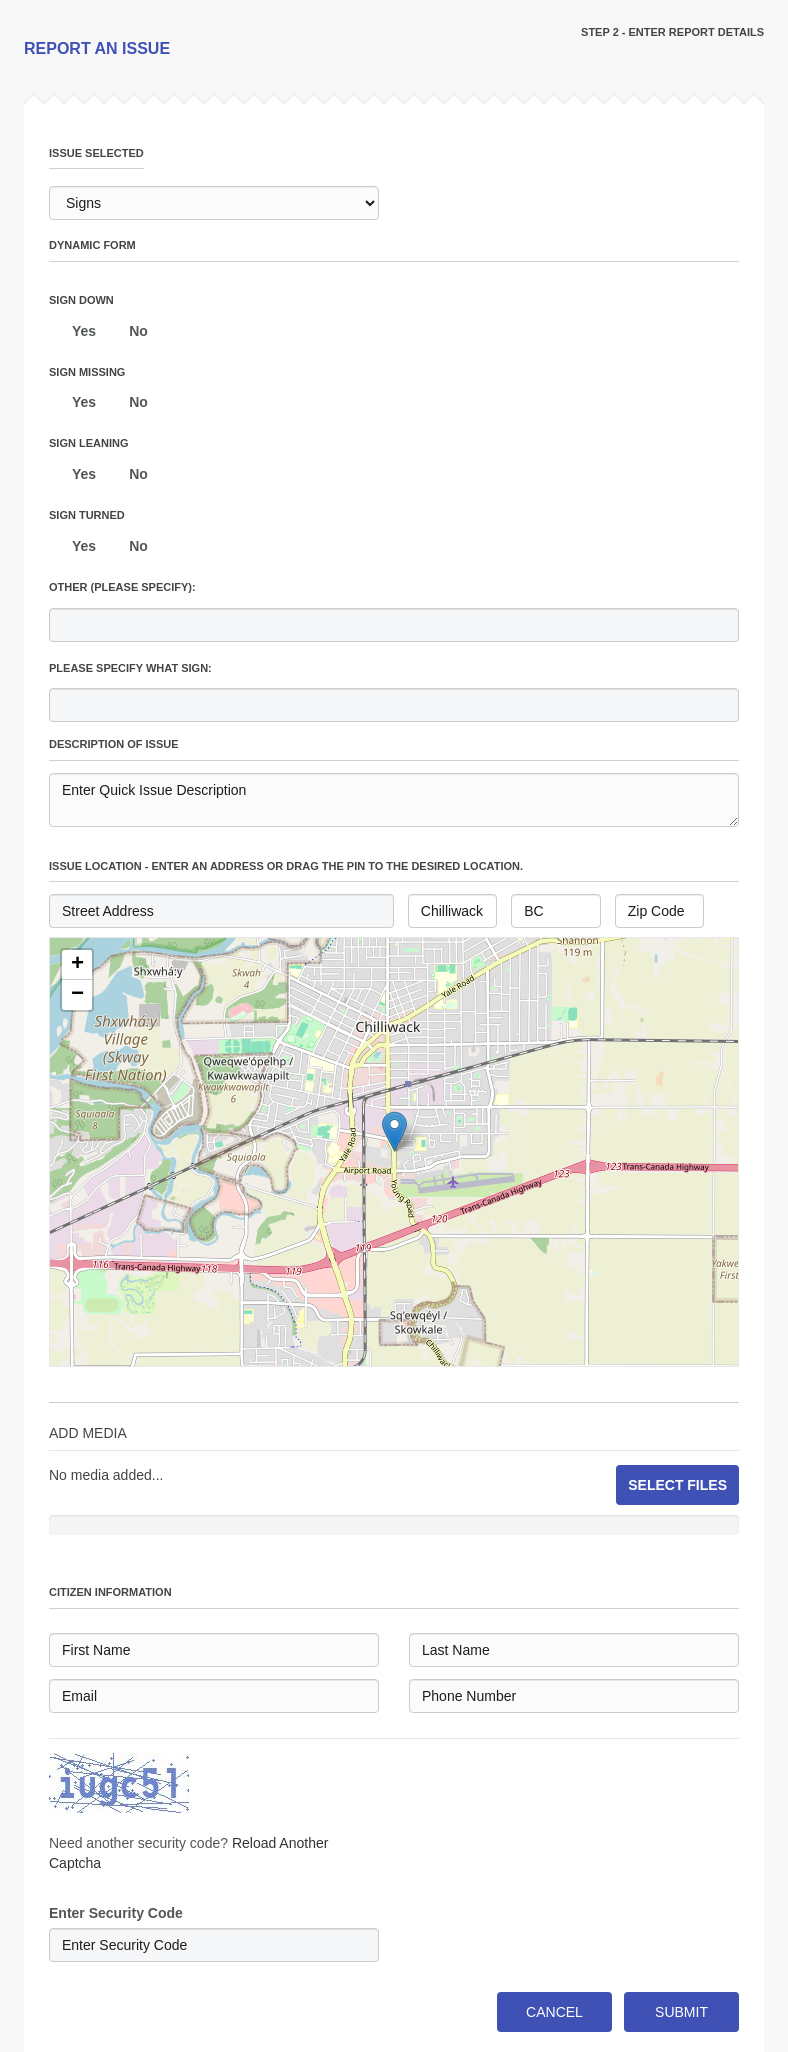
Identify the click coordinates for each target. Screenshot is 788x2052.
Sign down (81, 300)
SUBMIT (681, 2012)
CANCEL (554, 2012)
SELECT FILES (677, 1485)
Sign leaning (88, 443)
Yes (84, 331)
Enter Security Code (116, 1913)
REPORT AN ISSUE (97, 48)
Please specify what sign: (130, 668)
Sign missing (87, 372)
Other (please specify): (122, 587)
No (138, 331)
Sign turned (87, 515)
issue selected (96, 153)
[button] (77, 965)
